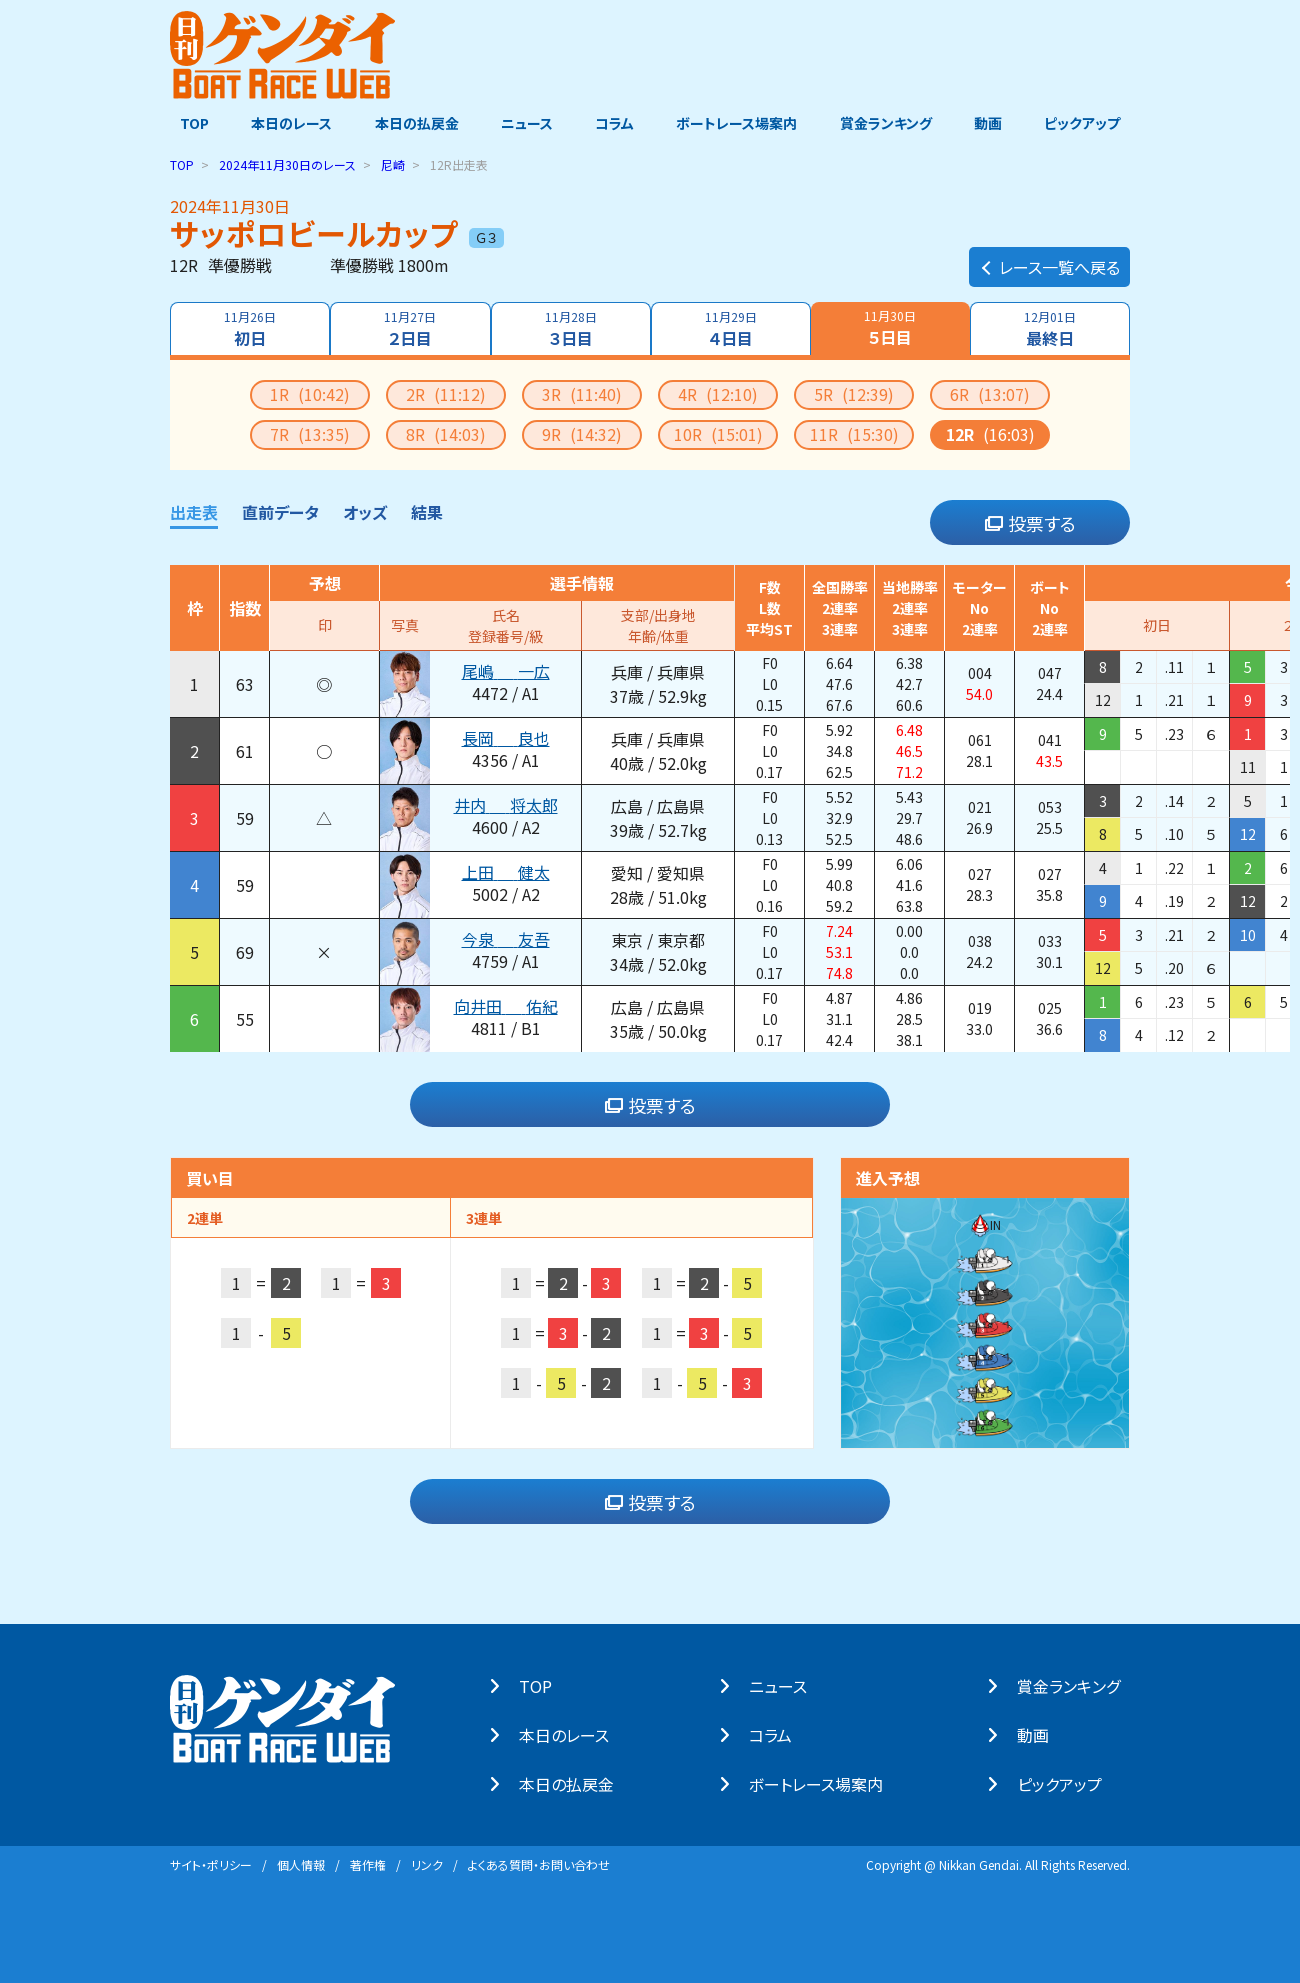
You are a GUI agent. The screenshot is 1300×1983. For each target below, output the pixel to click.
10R (718, 433)
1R (310, 393)
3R (582, 393)
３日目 (570, 328)
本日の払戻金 (412, 123)
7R (310, 433)
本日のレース (284, 123)
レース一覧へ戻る (1049, 256)
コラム (614, 123)
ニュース (524, 123)
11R (854, 433)
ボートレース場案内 (739, 123)
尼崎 (393, 163)
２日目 (409, 328)
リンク (427, 1863)
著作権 (368, 1863)
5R (854, 393)
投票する (1030, 522)
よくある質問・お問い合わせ (539, 1863)
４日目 (732, 328)
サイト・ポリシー (211, 1863)
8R (446, 433)
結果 (427, 511)
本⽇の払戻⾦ (576, 1783)
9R (582, 433)
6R (990, 393)
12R (990, 433)
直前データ (280, 511)
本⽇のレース (574, 1734)
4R (718, 393)
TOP (184, 123)
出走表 (194, 511)
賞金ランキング (891, 123)
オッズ (365, 511)
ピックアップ (1092, 123)
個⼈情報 (301, 1863)
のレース (287, 163)
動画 (995, 123)
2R (446, 393)
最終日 (1052, 328)
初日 (248, 328)
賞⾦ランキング (1078, 1685)
